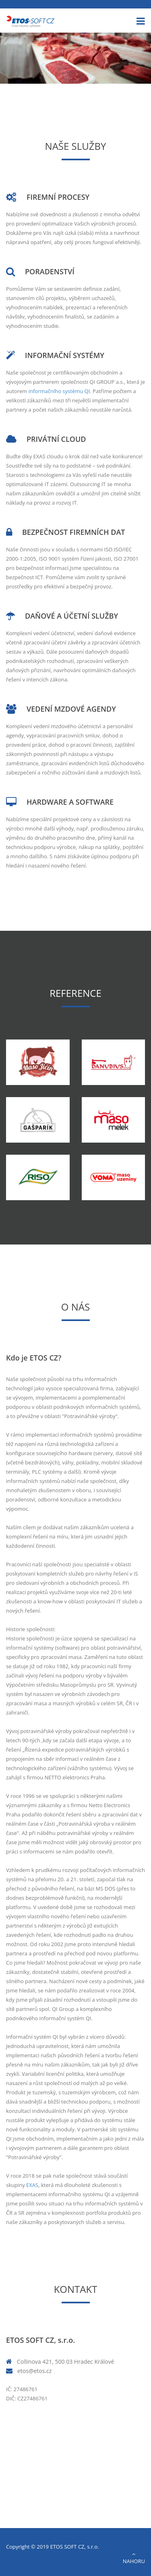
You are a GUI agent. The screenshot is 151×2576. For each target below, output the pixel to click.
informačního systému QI (59, 391)
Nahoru (134, 2558)
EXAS (32, 2185)
